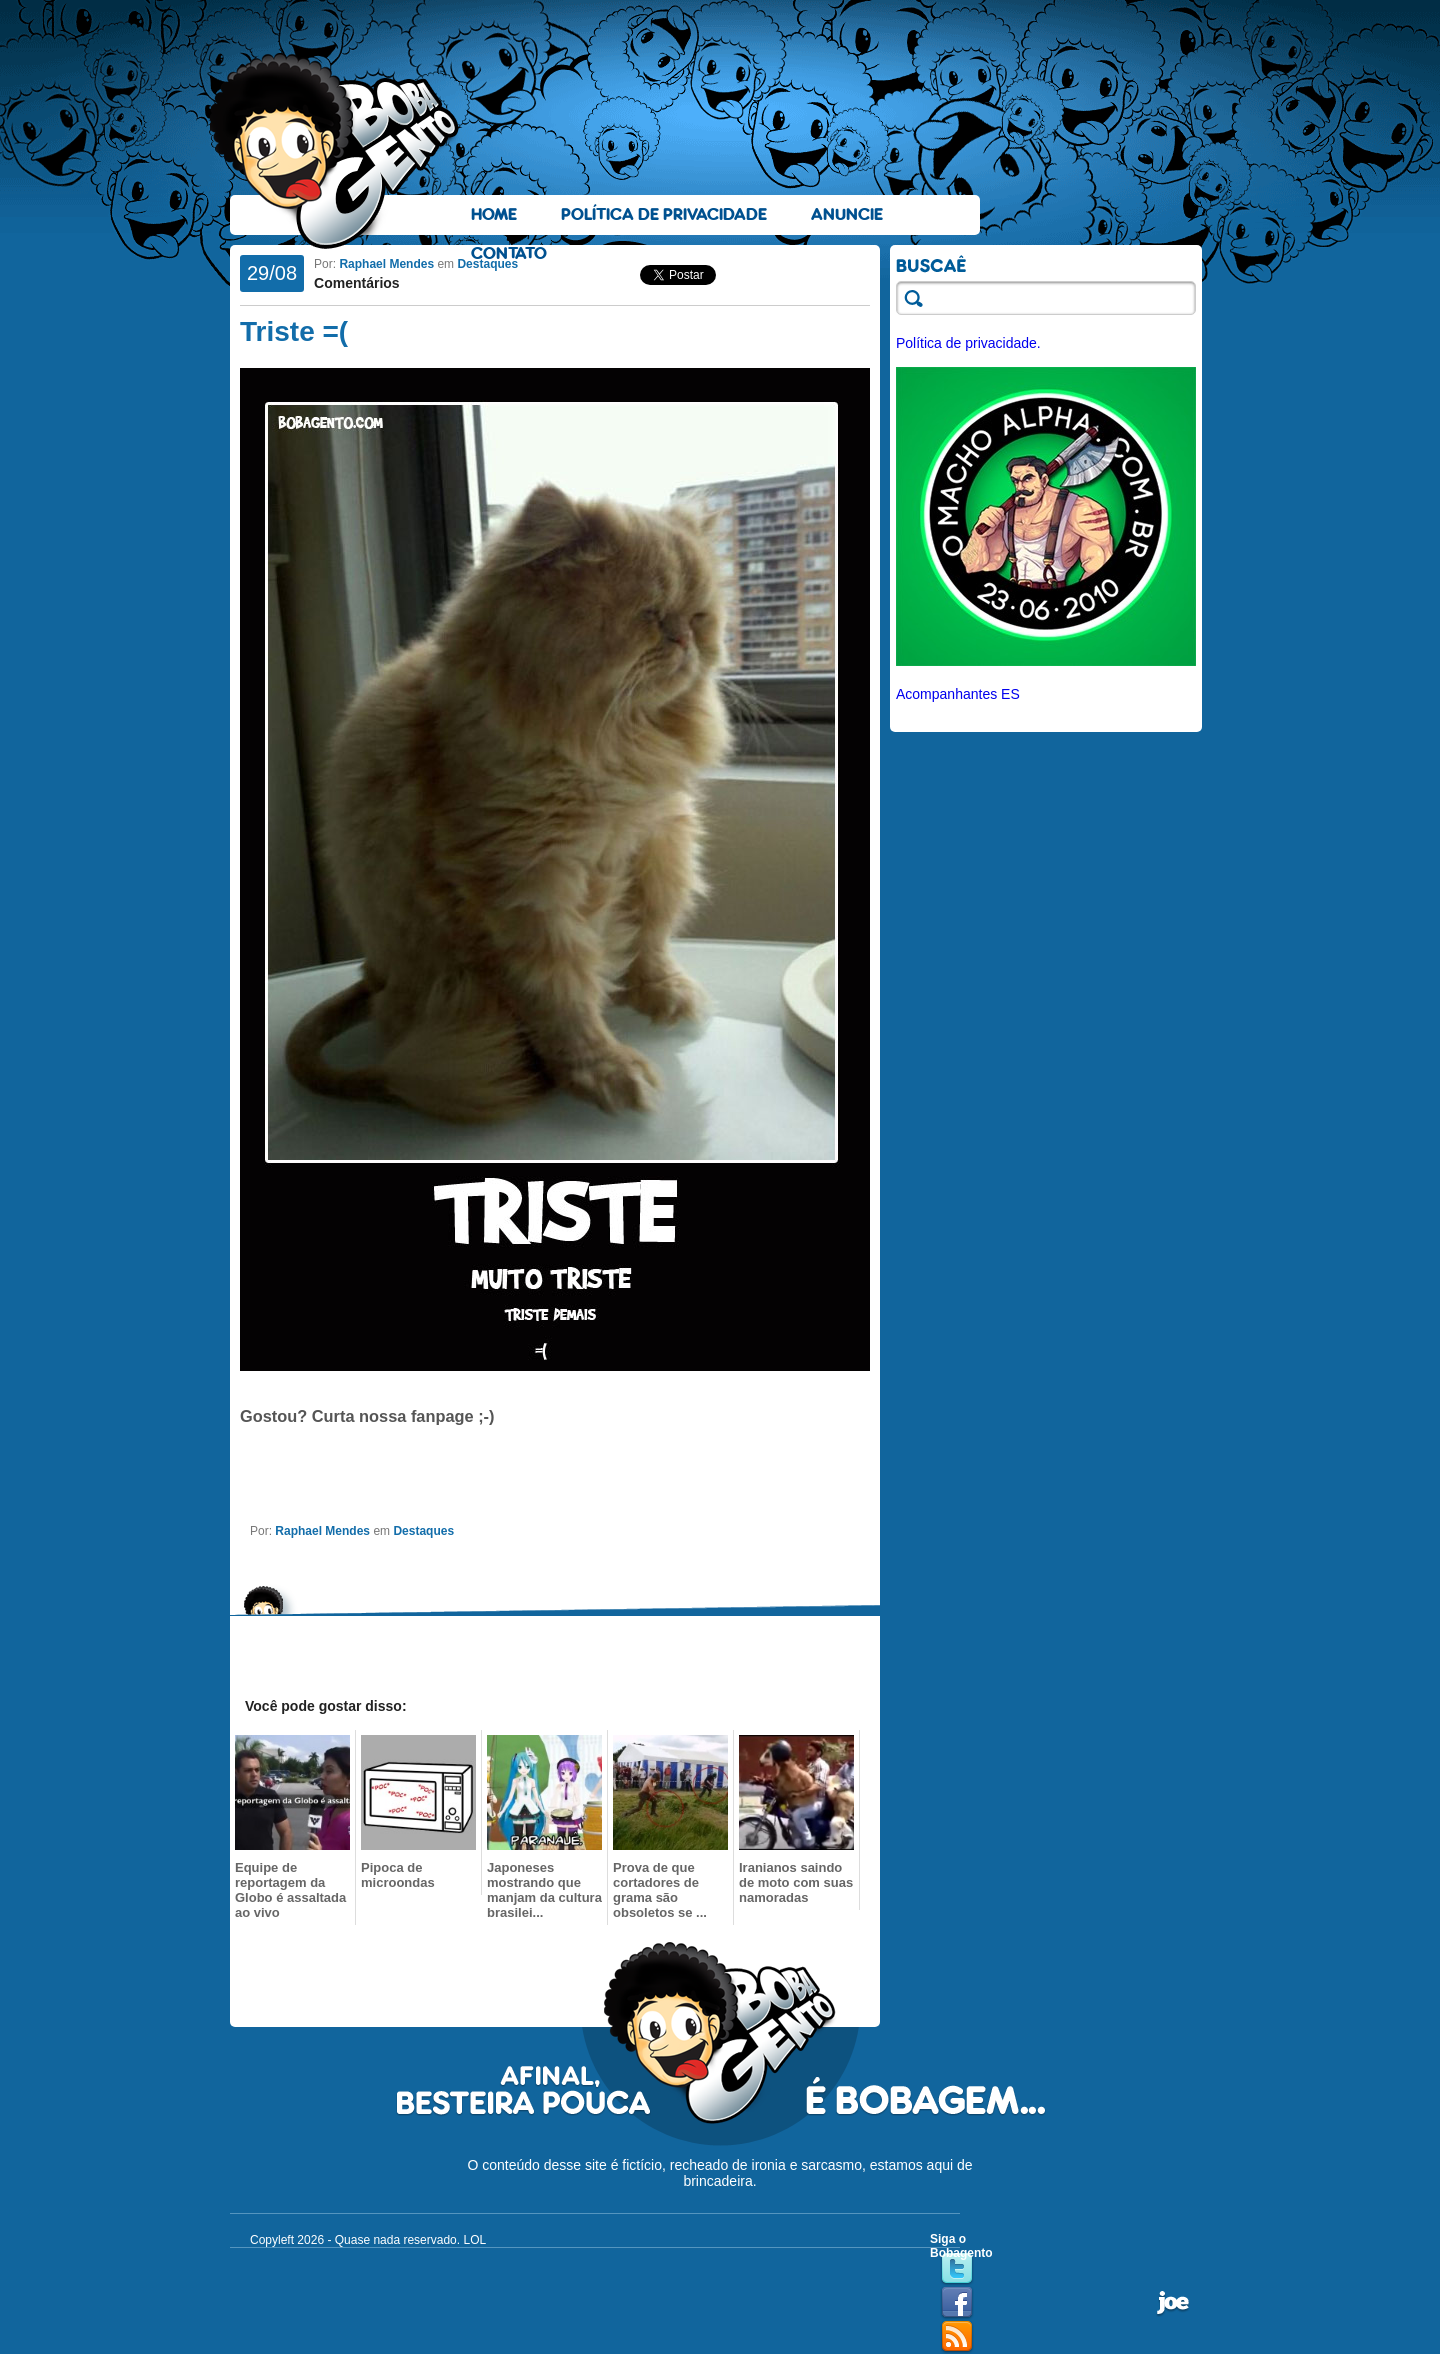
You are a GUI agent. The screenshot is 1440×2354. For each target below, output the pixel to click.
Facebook (957, 2303)
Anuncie (847, 214)
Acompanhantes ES (958, 694)
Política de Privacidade (664, 214)
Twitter (957, 2269)
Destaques (487, 264)
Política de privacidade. (968, 343)
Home (494, 214)
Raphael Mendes (386, 264)
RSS (957, 2337)
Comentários (357, 283)
